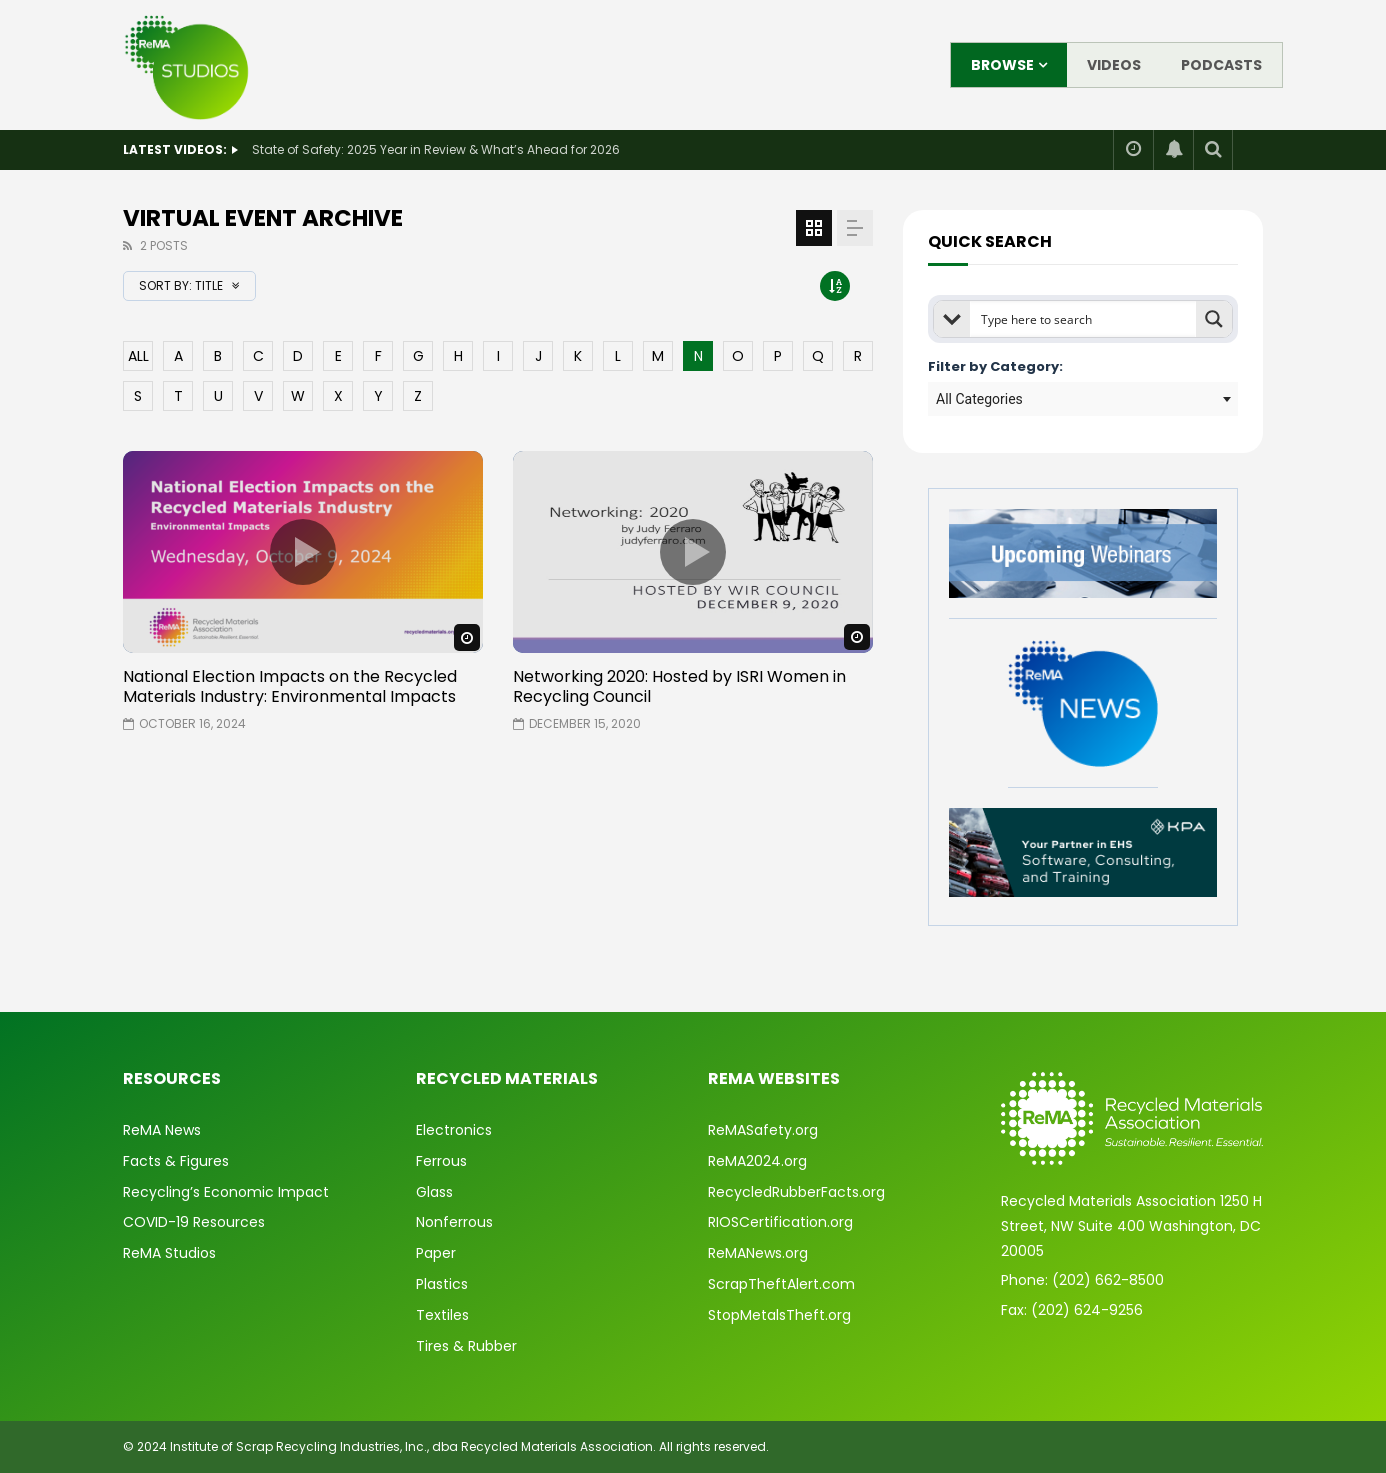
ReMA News (162, 1130)
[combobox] (1083, 399)
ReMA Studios (169, 1253)
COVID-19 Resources (194, 1222)
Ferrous (441, 1161)
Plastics (442, 1284)
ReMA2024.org (757, 1161)
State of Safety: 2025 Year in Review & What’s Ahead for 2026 (436, 149)
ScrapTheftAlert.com (781, 1284)
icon (303, 552)
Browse (1002, 65)
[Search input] (1084, 319)
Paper (436, 1253)
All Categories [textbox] (979, 399)
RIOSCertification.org (780, 1222)
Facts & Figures (176, 1161)
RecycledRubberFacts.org (796, 1192)
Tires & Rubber (466, 1346)
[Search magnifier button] (1214, 319)
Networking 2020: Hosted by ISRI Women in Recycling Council (679, 686)
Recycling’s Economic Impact (226, 1192)
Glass (434, 1192)
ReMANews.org (758, 1253)
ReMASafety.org (763, 1130)
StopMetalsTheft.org (779, 1315)
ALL (138, 356)
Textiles (442, 1315)
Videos (1114, 65)
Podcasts (1221, 65)
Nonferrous (454, 1222)
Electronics (454, 1130)
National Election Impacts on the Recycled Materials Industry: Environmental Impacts (290, 686)
